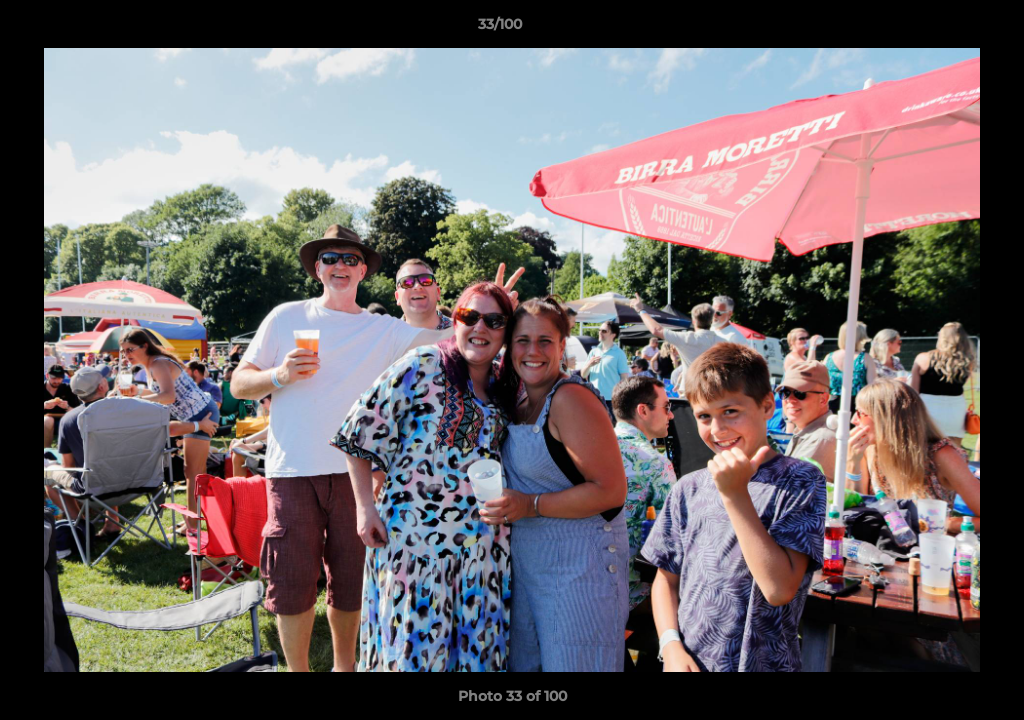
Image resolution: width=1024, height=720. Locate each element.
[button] (940, 29)
